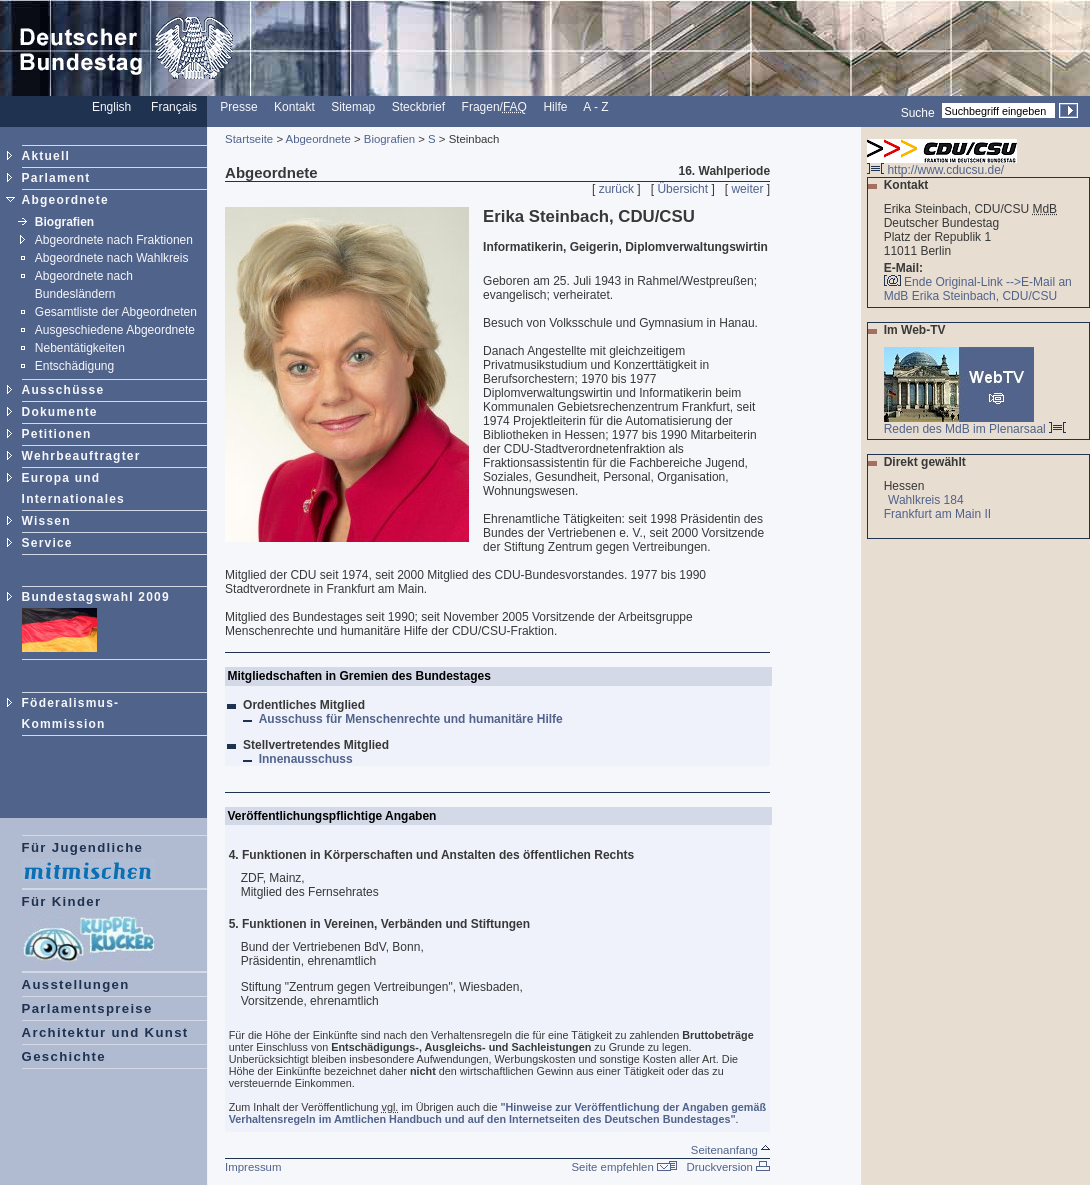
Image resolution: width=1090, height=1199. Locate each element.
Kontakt (294, 107)
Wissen (46, 521)
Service (47, 543)
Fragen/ (494, 107)
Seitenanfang (730, 1150)
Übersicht (682, 189)
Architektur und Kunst (105, 1032)
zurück (616, 189)
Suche (918, 112)
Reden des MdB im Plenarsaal (975, 423)
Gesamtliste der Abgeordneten (116, 312)
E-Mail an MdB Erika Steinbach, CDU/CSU (978, 289)
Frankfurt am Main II (939, 514)
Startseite (249, 139)
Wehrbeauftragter (81, 456)
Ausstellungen (76, 984)
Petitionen (57, 434)
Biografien (64, 222)
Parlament (56, 178)
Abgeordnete (65, 200)
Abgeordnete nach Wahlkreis (112, 258)
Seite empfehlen (624, 1167)
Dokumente (60, 412)
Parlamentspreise (87, 1008)
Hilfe (555, 107)
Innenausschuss (308, 759)
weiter (747, 189)
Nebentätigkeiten (80, 348)
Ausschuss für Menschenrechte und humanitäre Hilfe (413, 719)
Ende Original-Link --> (962, 282)
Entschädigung (74, 366)
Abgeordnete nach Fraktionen (114, 240)
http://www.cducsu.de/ (942, 164)
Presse (238, 107)
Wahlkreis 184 (926, 500)
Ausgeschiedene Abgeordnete (115, 330)
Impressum (253, 1167)
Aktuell (46, 156)
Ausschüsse (63, 390)
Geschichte (64, 1056)
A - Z (595, 107)
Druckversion (728, 1167)
